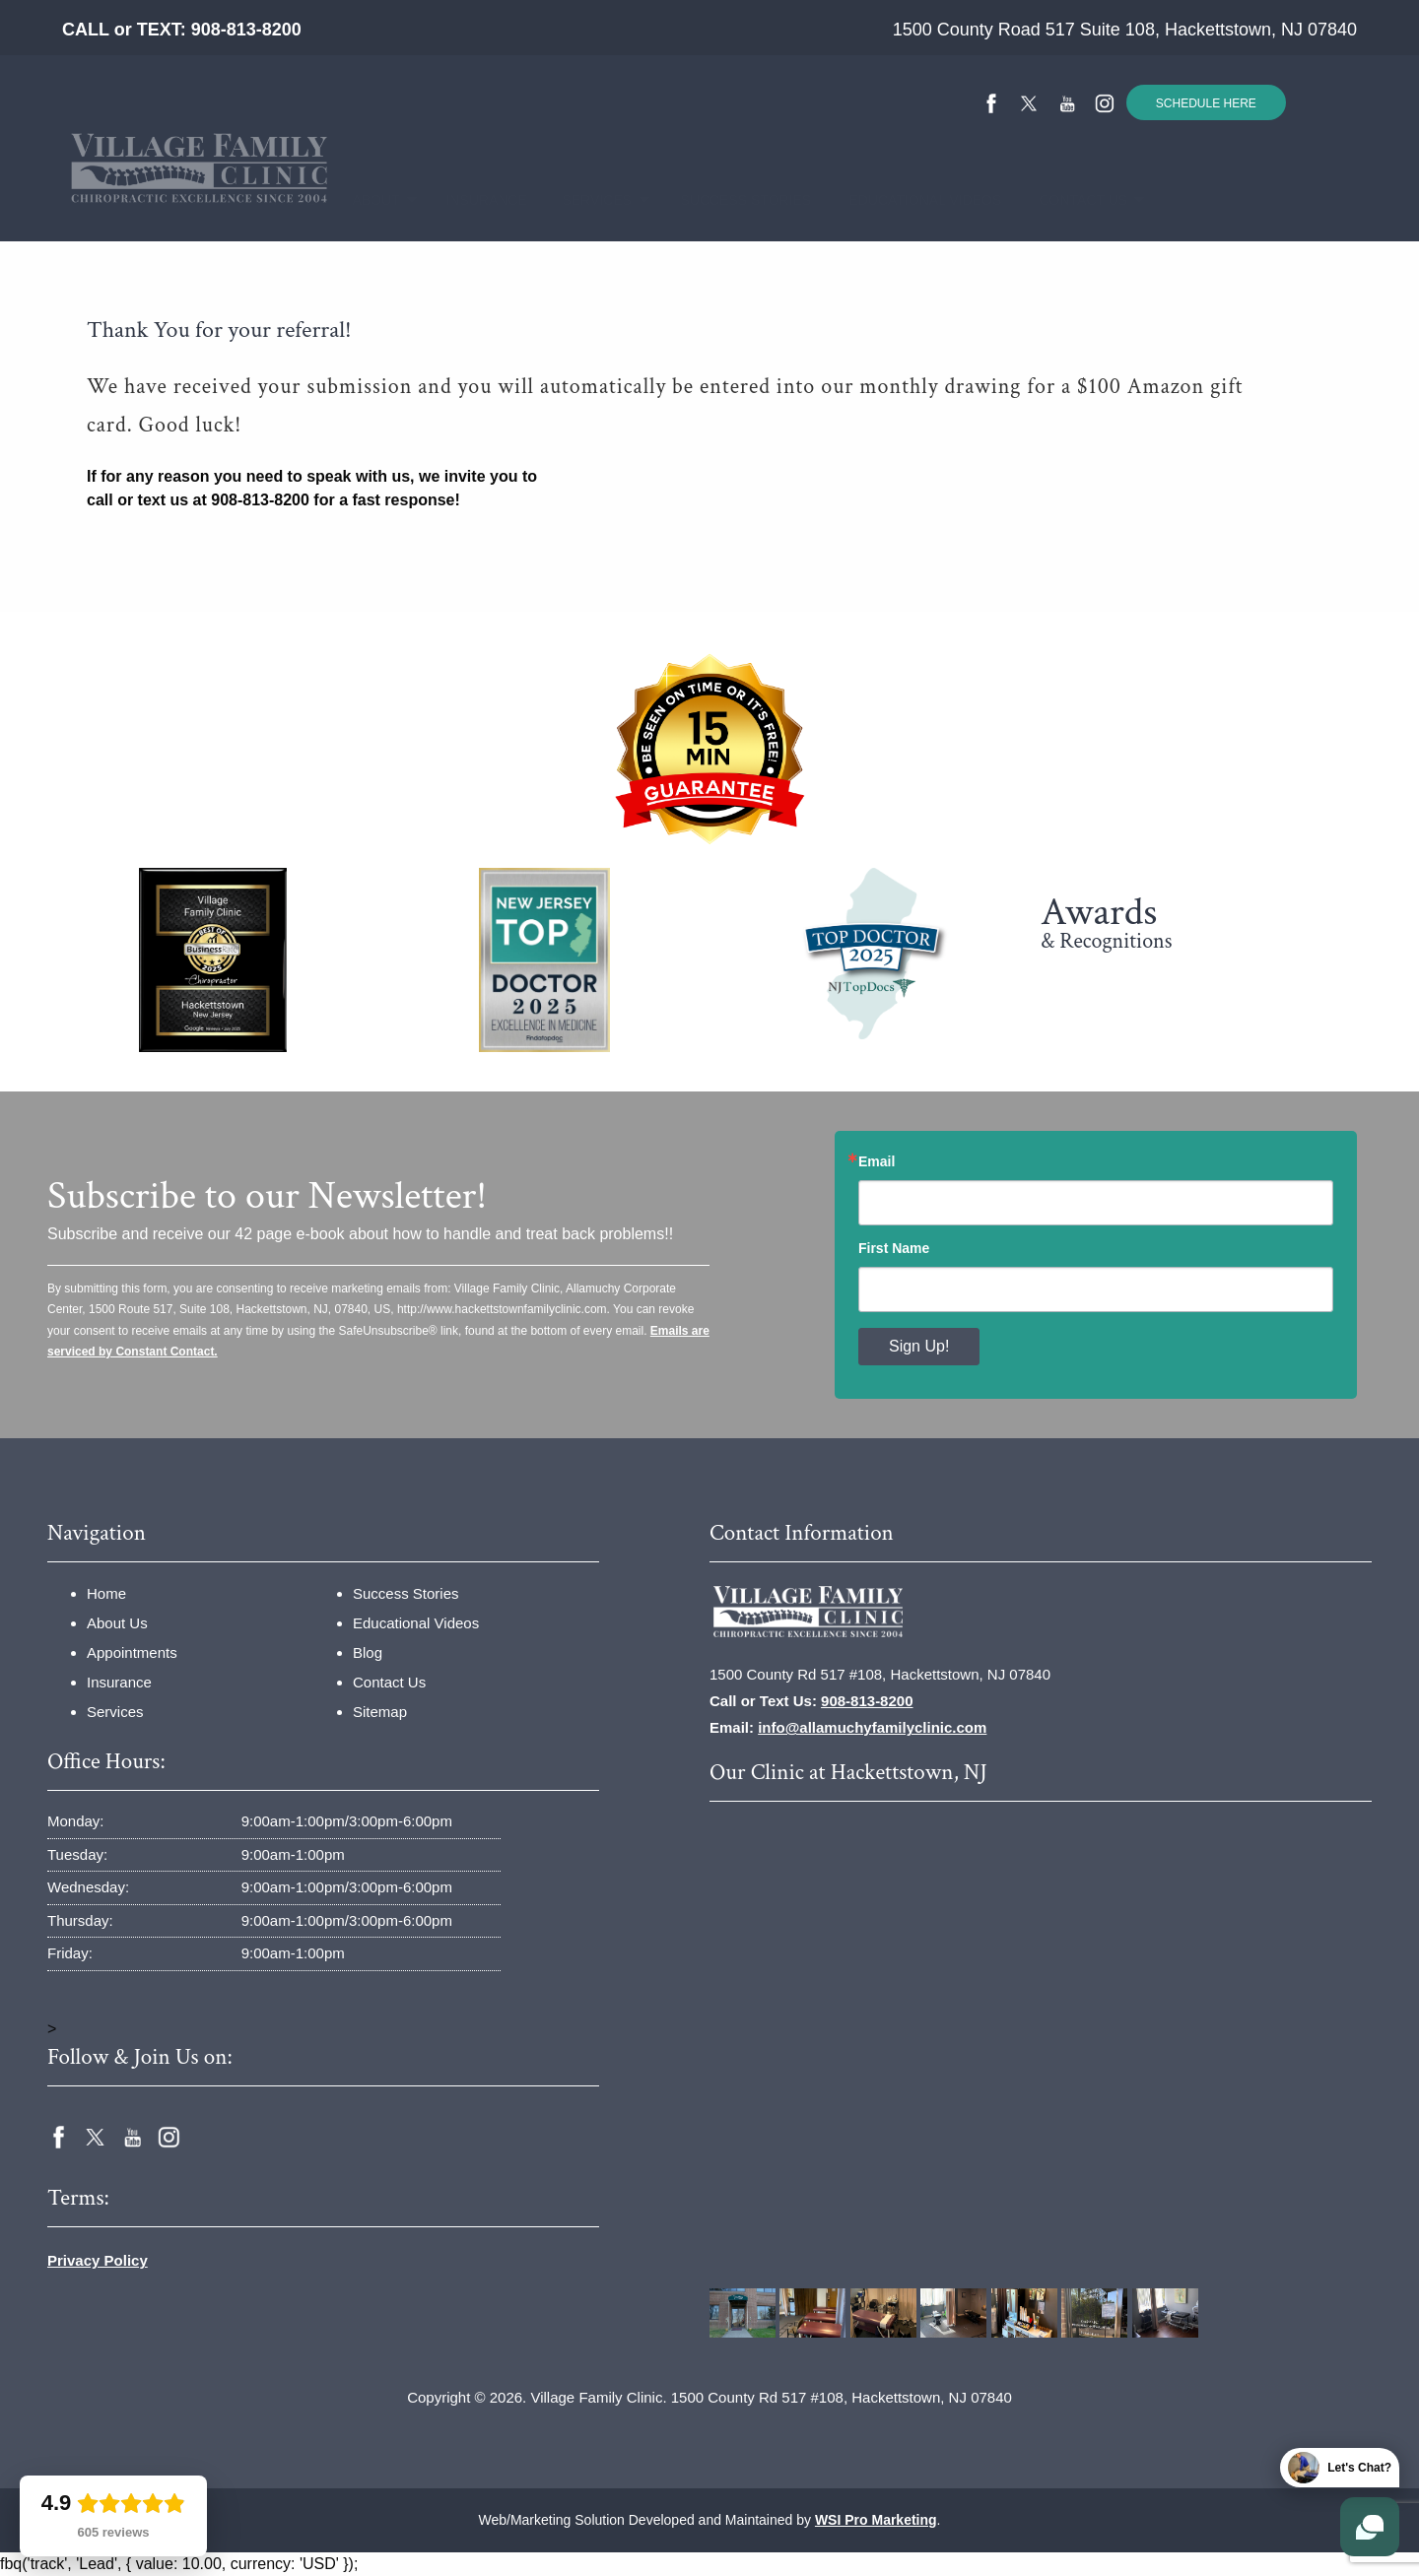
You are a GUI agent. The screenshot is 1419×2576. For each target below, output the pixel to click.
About (367, 200)
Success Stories (729, 200)
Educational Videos (907, 200)
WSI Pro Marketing (876, 2520)
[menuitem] (287, 200)
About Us (117, 1623)
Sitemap (380, 1711)
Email (876, 1161)
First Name (893, 1248)
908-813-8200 (246, 29)
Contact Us (1071, 200)
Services (586, 200)
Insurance (475, 200)
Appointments (132, 1652)
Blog (367, 1652)
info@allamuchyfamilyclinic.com (872, 1727)
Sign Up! (919, 1346)
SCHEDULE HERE (1206, 103)
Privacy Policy (97, 2260)
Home (287, 200)
